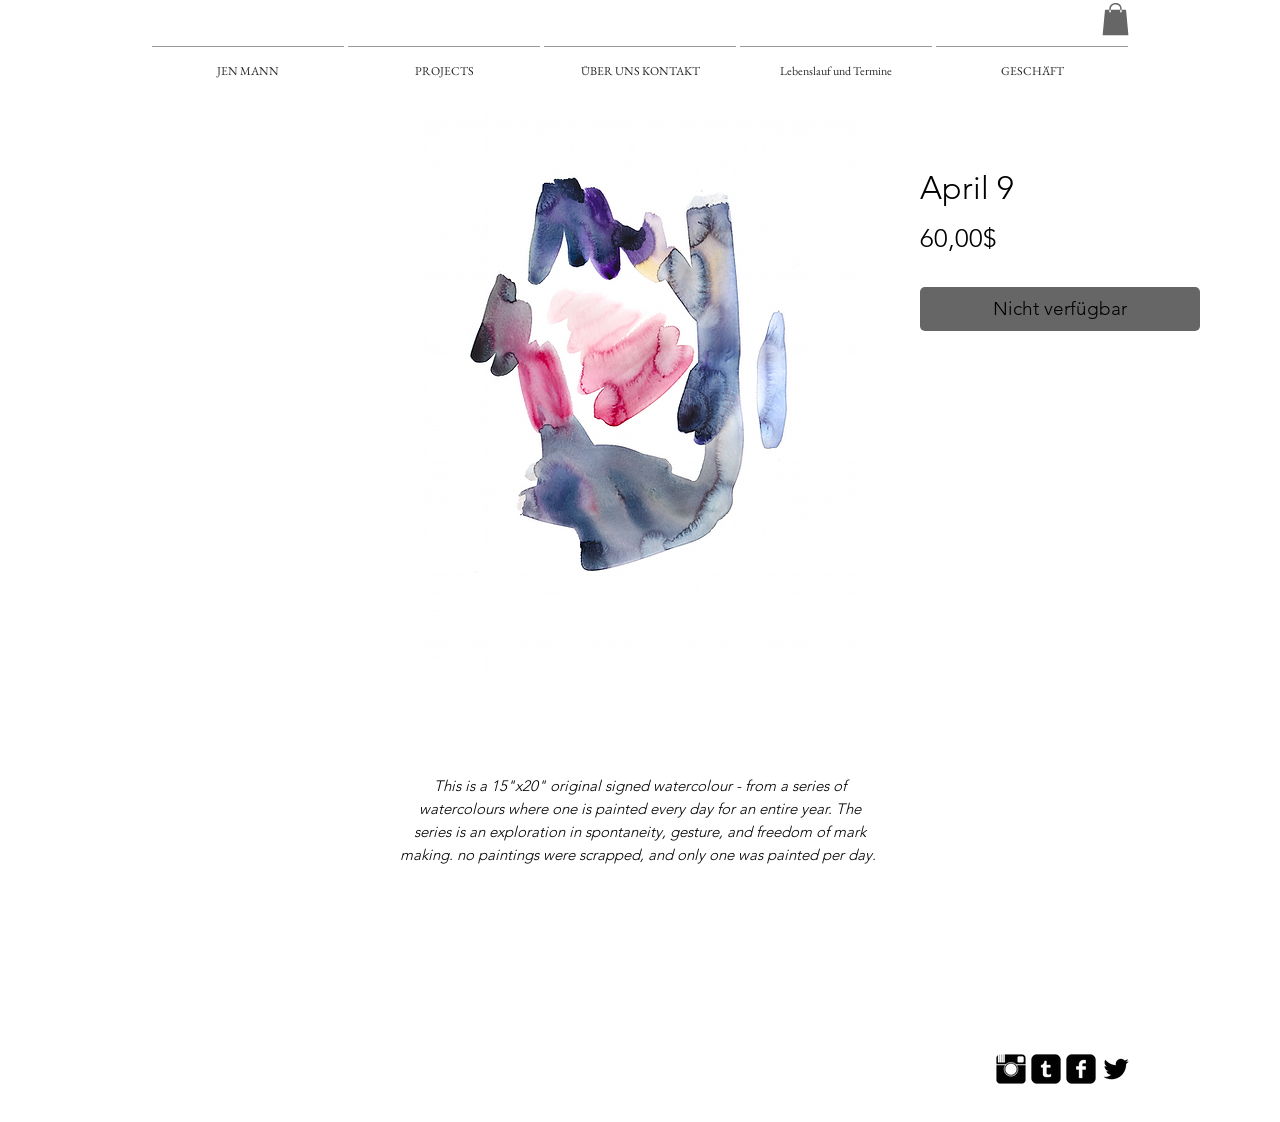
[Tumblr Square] (1046, 1069)
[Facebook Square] (1081, 1069)
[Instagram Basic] (1011, 1069)
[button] (1115, 19)
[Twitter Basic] (1116, 1069)
